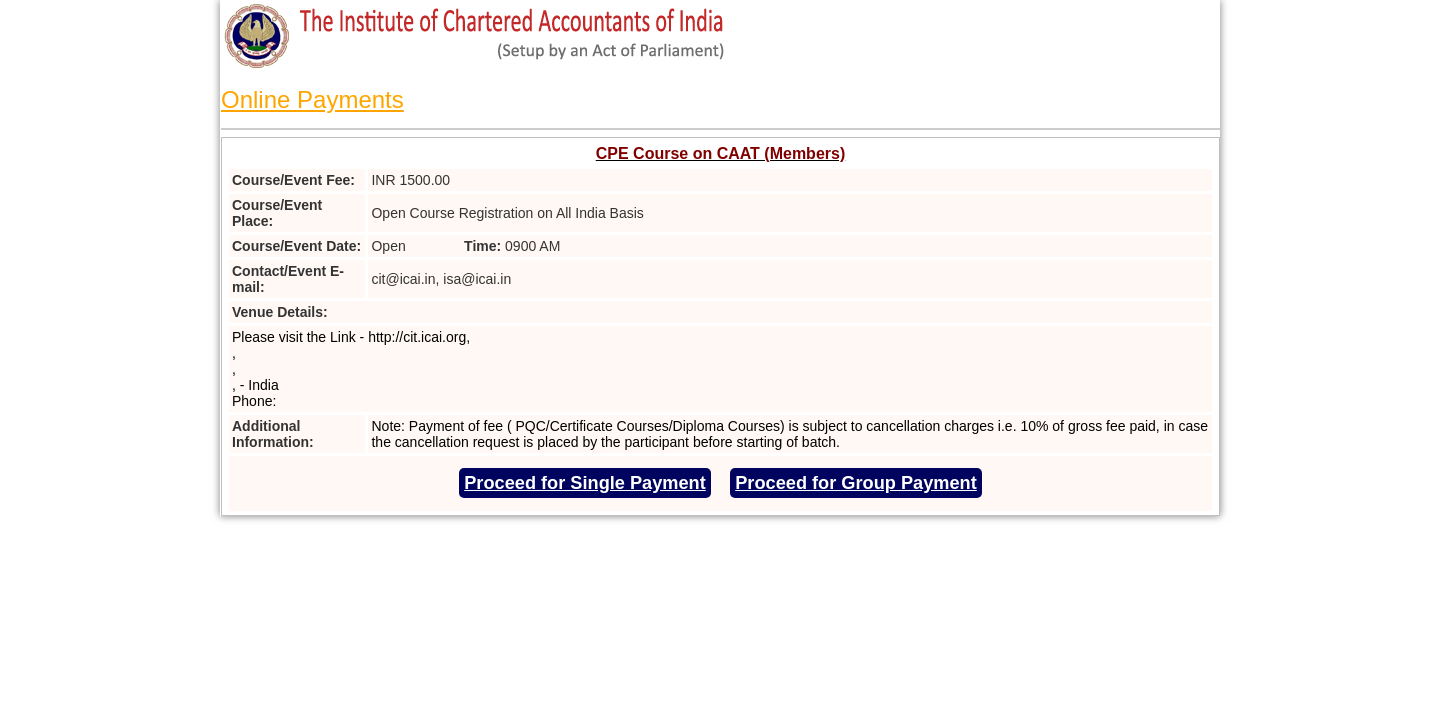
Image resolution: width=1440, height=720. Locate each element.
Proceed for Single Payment (585, 483)
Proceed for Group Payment (856, 483)
